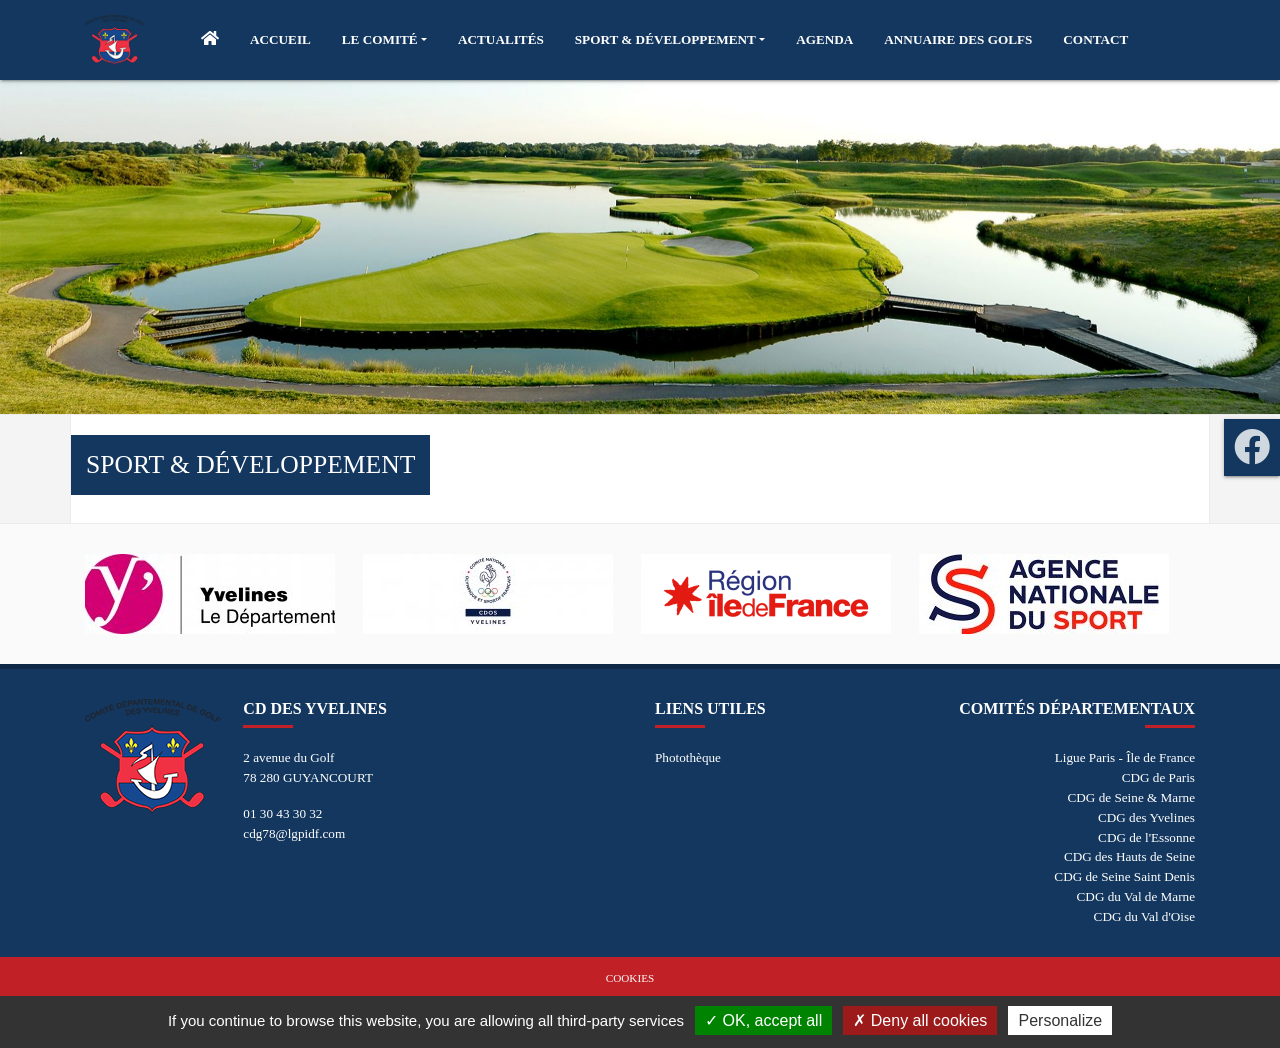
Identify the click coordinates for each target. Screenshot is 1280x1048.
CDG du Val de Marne (1136, 896)
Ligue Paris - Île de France (1125, 757)
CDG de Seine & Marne (1131, 797)
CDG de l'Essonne (1146, 837)
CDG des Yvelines (1146, 817)
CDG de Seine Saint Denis (1124, 876)
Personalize (1060, 1020)
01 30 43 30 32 (282, 813)
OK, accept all (763, 1020)
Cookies (630, 978)
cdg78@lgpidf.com (294, 833)
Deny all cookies (920, 1020)
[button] (384, 40)
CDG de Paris (1158, 777)
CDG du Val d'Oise (1144, 916)
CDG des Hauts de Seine (1129, 856)
